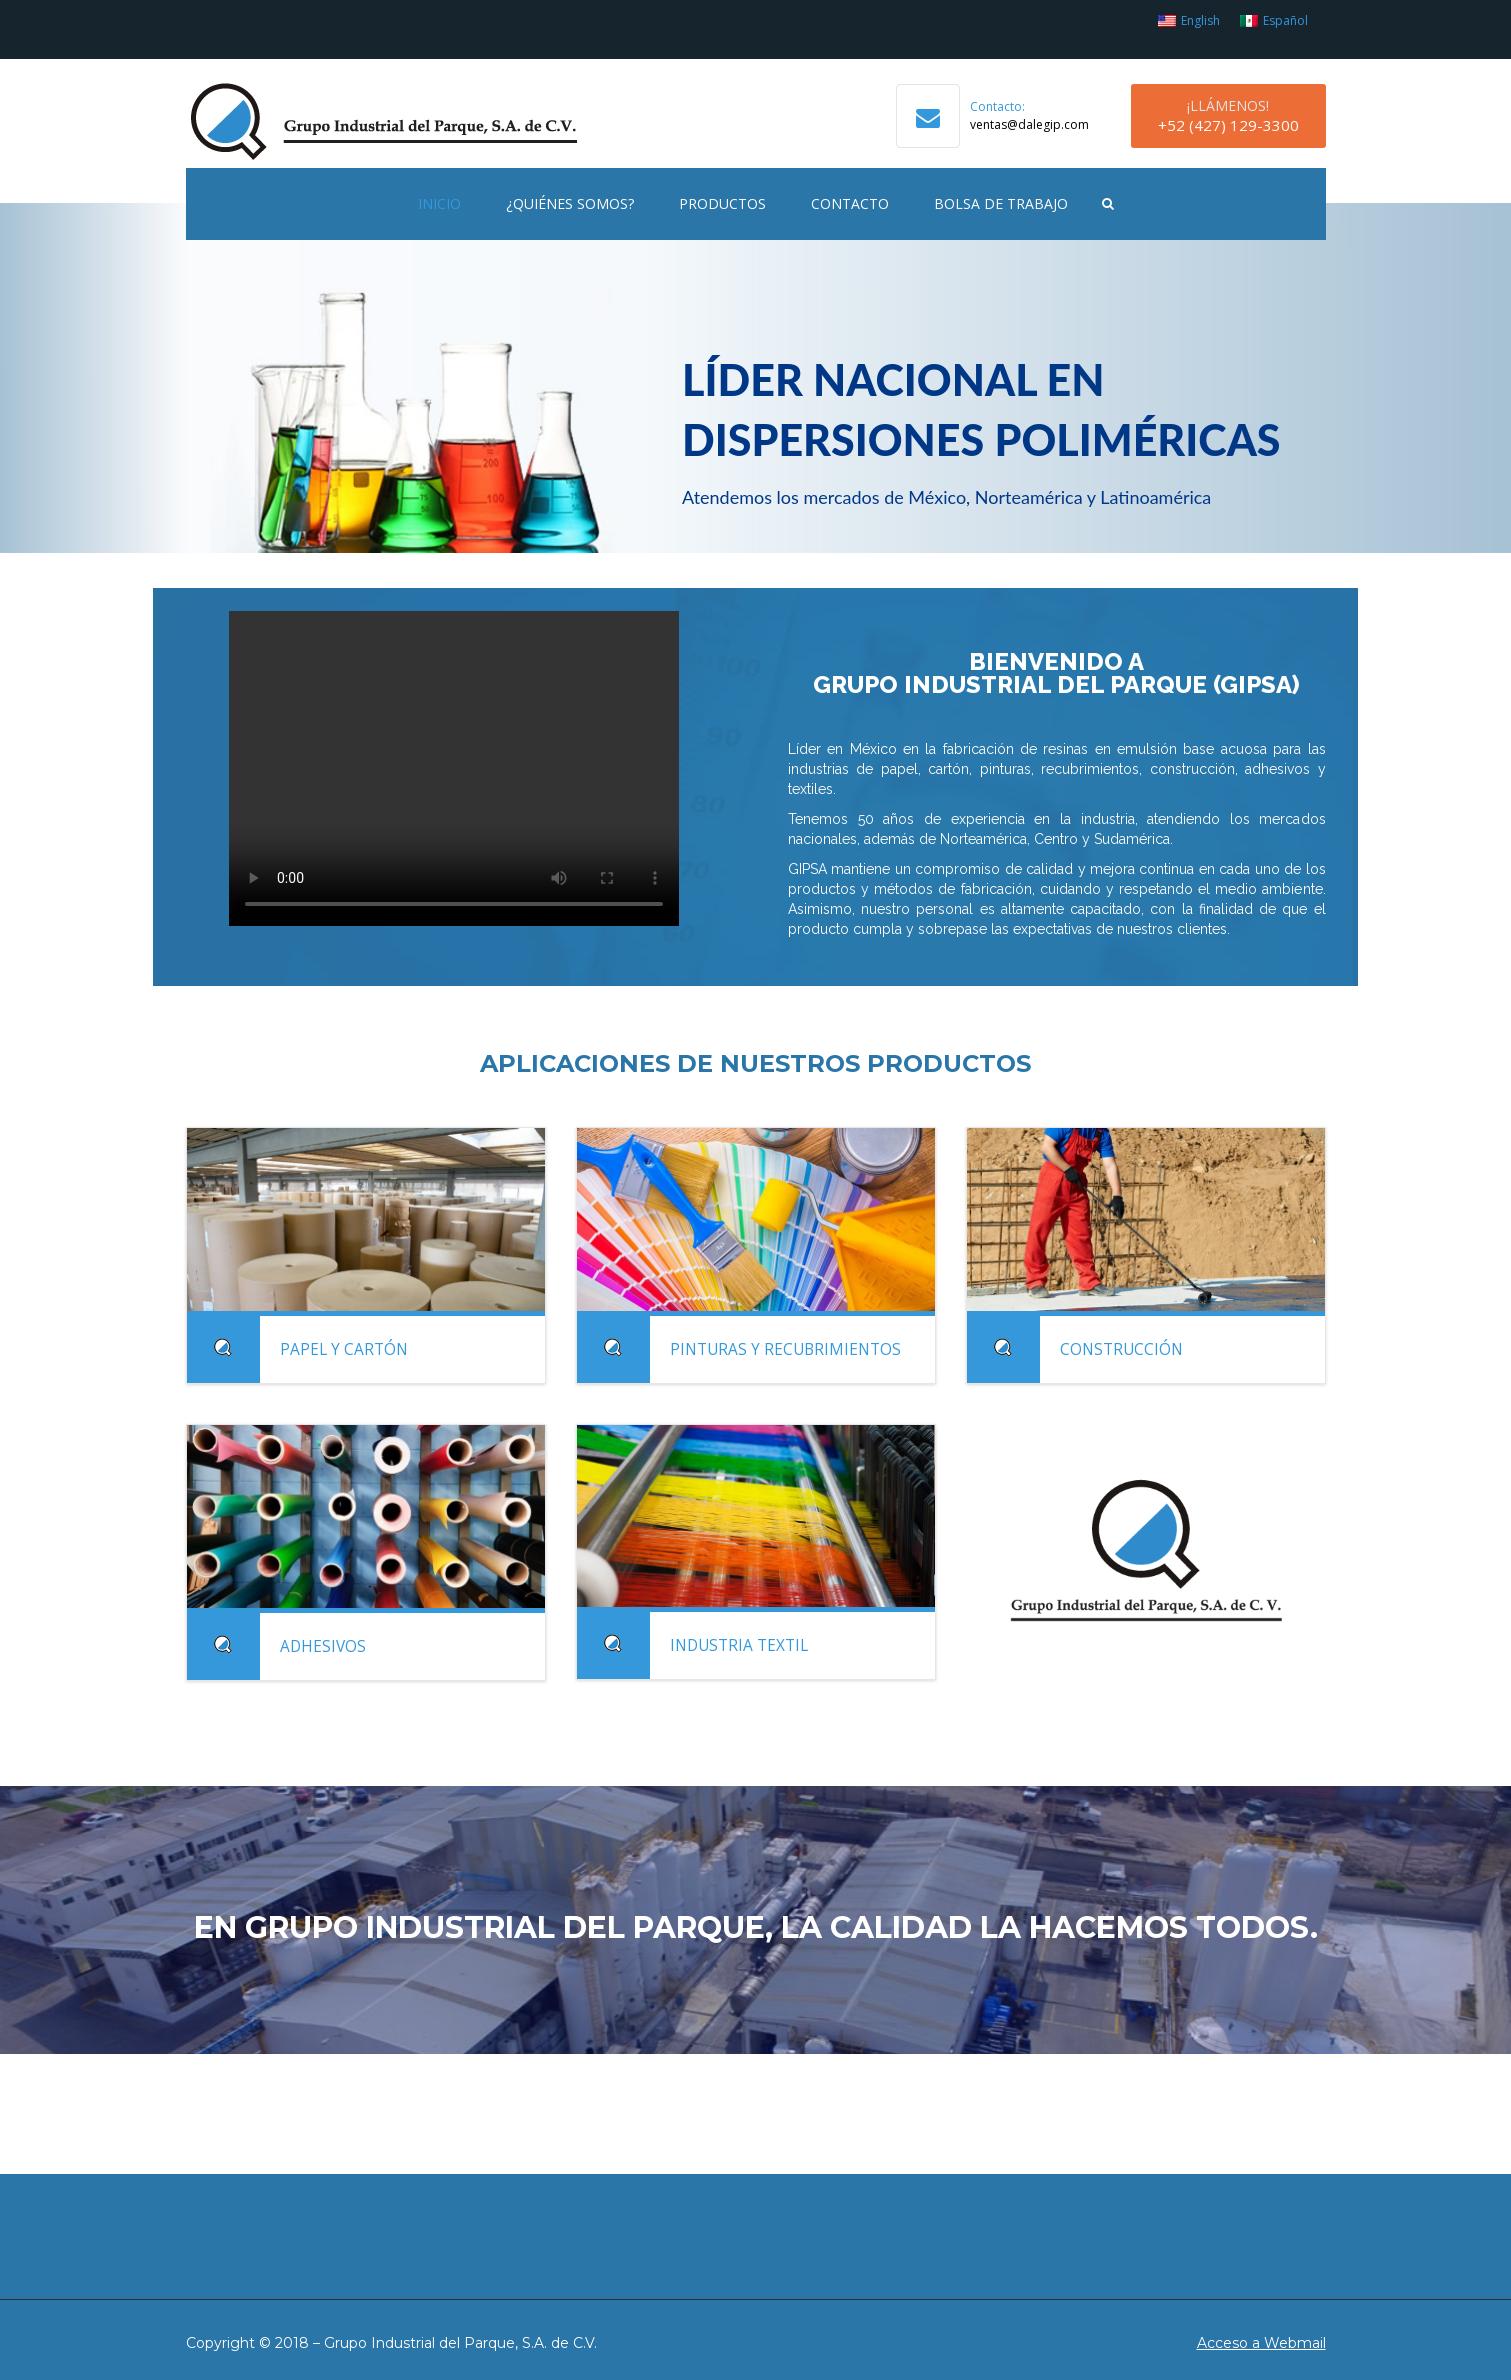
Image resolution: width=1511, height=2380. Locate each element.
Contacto (850, 203)
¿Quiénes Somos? (570, 203)
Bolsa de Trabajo (1001, 203)
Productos (722, 203)
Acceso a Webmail (1261, 2343)
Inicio (439, 203)
